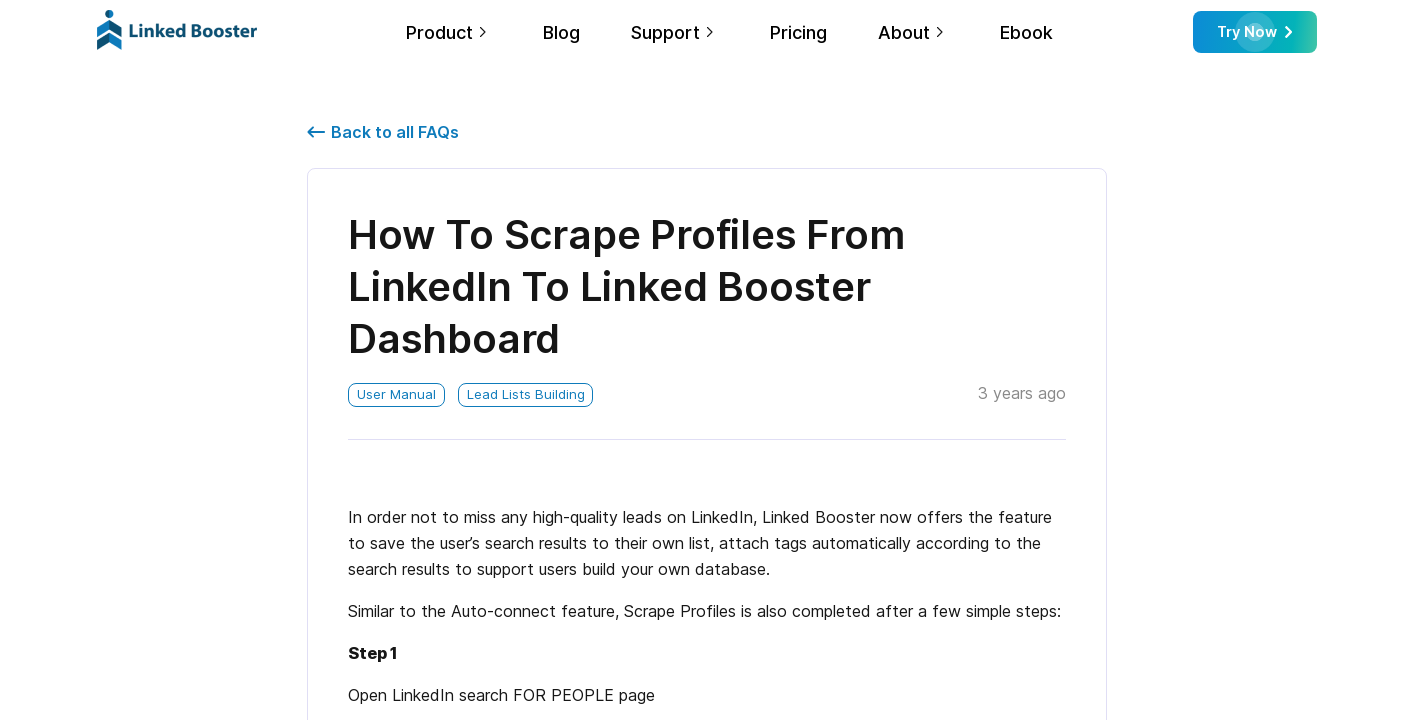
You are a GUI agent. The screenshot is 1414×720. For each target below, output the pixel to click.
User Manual (396, 394)
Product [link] (439, 32)
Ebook (1026, 32)
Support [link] (665, 32)
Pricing (798, 32)
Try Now (1254, 32)
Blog (561, 32)
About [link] (904, 32)
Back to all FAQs (383, 132)
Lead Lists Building (526, 394)
